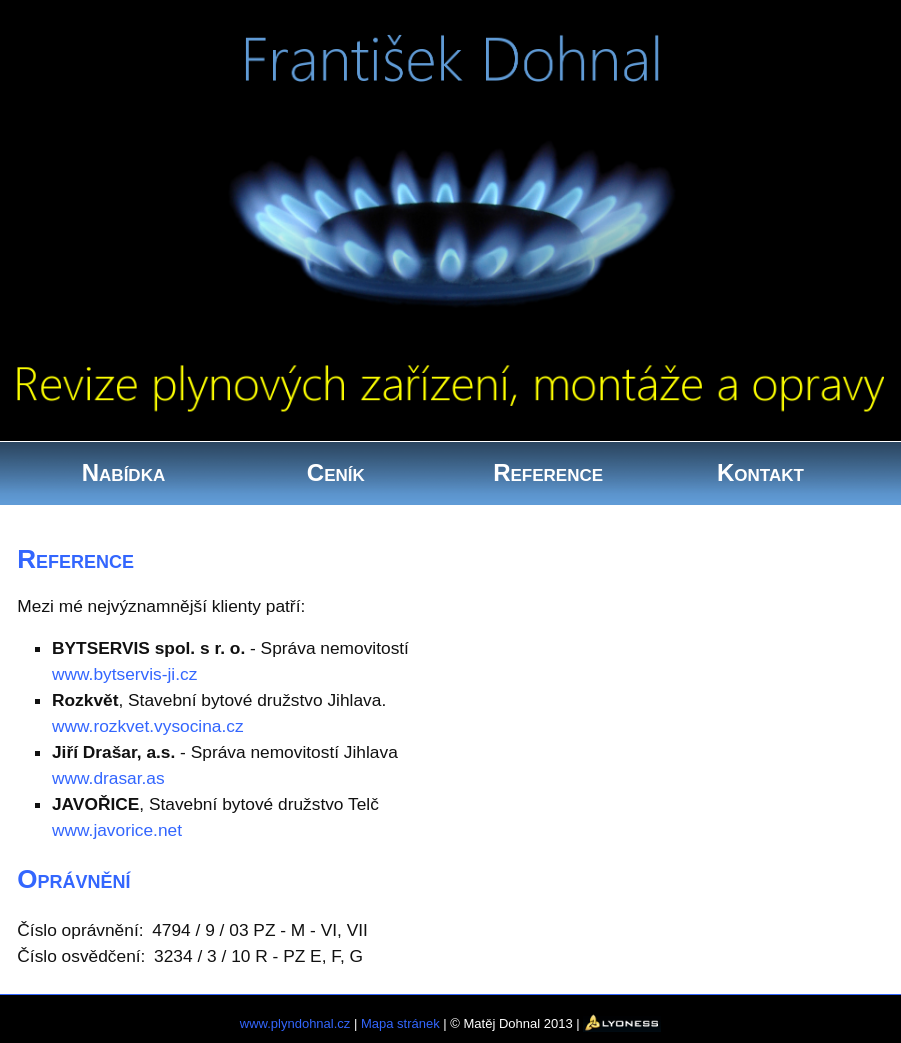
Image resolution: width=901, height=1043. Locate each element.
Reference (548, 472)
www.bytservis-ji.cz (124, 674)
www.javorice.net (117, 830)
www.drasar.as (108, 778)
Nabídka (123, 472)
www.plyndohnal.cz (295, 1022)
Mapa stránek (400, 1022)
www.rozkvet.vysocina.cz (148, 726)
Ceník (336, 472)
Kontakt (760, 472)
